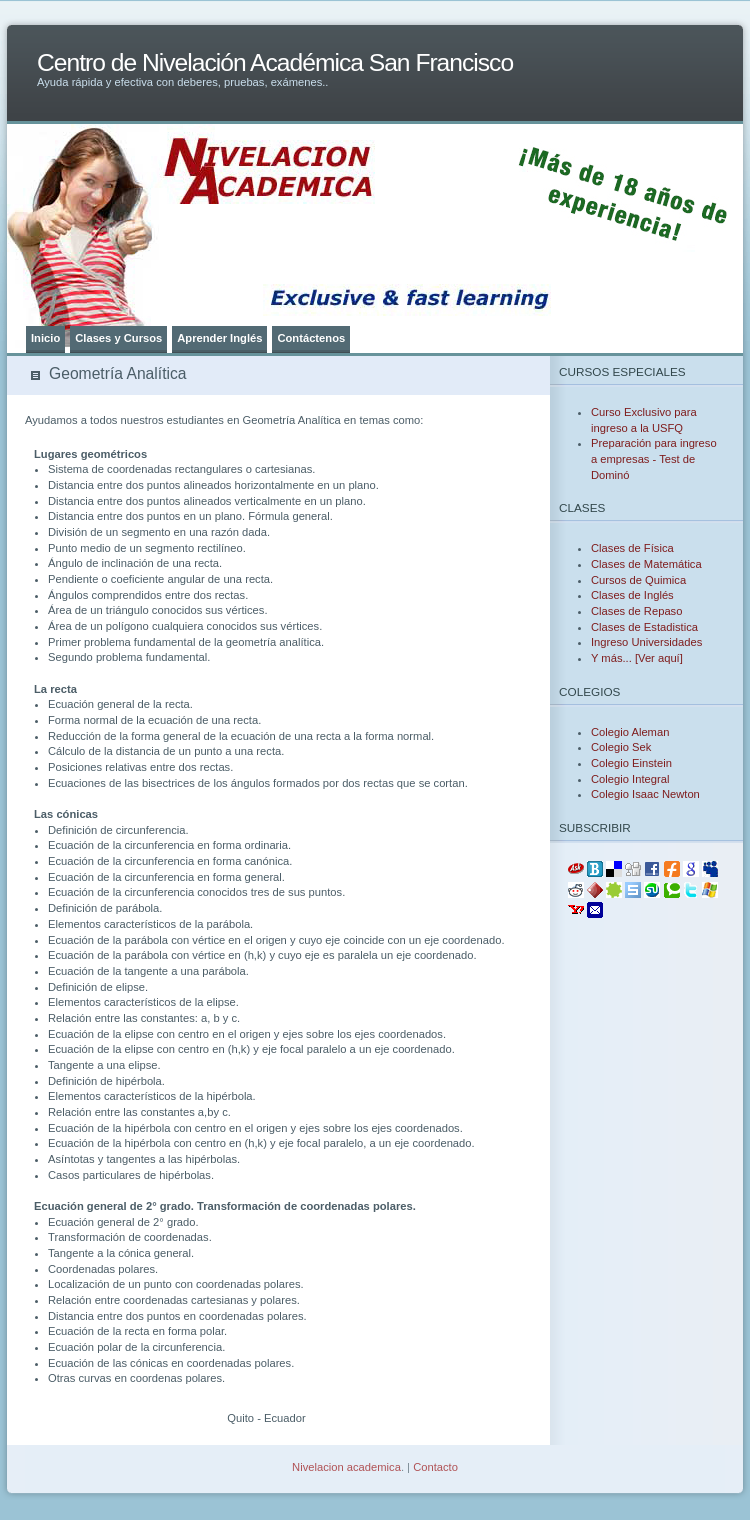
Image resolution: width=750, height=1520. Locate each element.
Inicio (45, 338)
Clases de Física (632, 548)
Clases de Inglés (632, 595)
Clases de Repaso (636, 611)
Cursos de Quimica (638, 580)
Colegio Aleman (630, 732)
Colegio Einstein (631, 763)
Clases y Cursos (118, 338)
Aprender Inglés (219, 338)
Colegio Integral (630, 779)
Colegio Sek (621, 747)
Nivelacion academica (346, 1467)
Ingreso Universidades (646, 642)
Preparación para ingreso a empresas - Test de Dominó (654, 458)
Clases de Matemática (646, 564)
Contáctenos (311, 338)
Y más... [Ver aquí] (637, 658)
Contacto (435, 1467)
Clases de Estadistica (644, 627)
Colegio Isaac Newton (645, 794)
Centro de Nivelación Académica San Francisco (275, 62)
